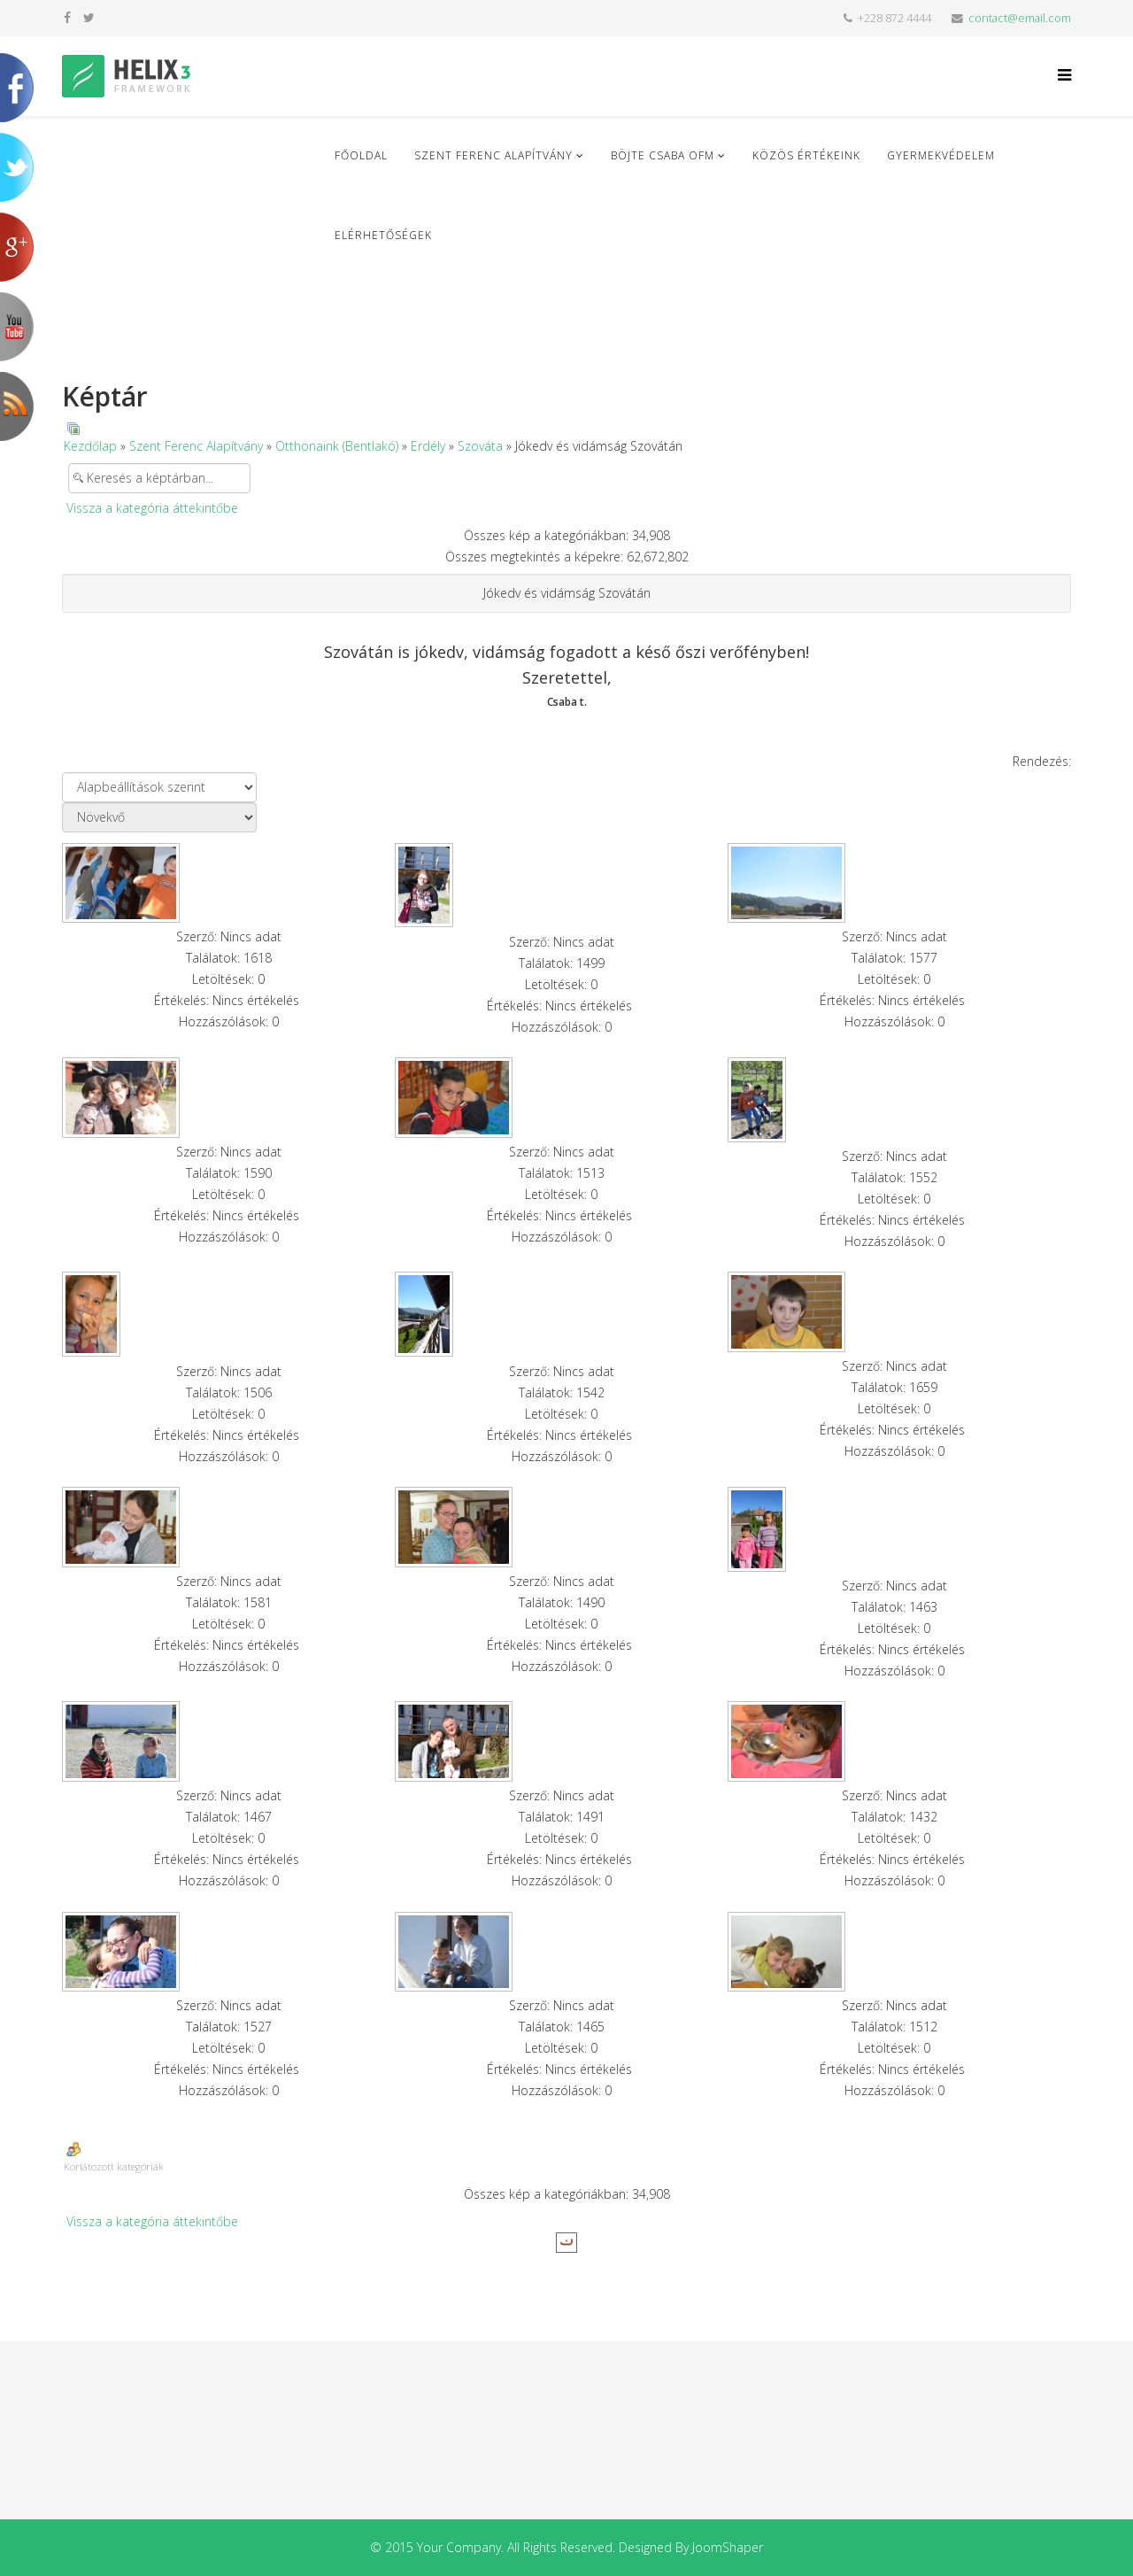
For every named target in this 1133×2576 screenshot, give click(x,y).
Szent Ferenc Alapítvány (493, 155)
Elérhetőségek (383, 235)
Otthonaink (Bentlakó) (336, 445)
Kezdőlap (90, 445)
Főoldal (361, 155)
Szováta (480, 445)
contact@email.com (1019, 18)
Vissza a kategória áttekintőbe (152, 507)
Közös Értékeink (806, 155)
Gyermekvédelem (941, 155)
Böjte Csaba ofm (662, 155)
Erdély (428, 445)
